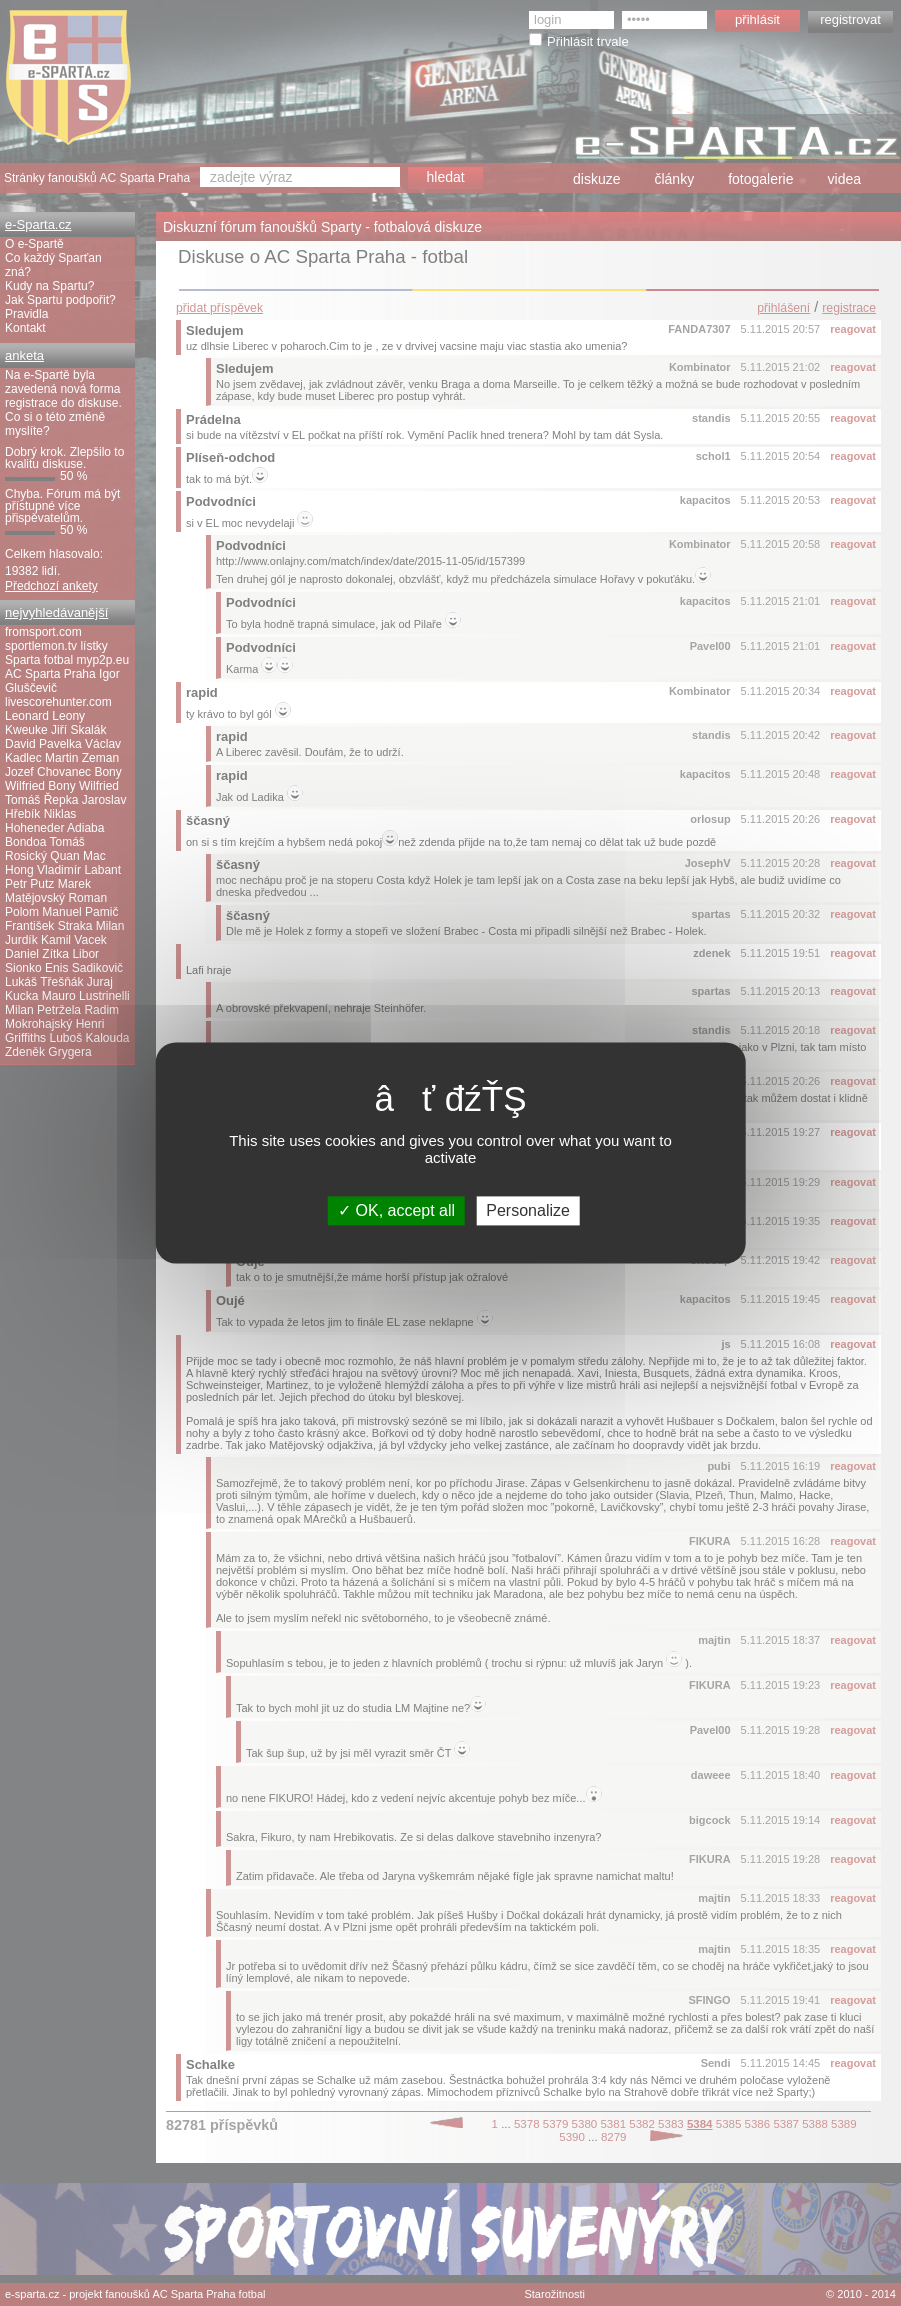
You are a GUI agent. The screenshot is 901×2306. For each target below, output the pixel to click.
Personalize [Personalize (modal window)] (528, 1210)
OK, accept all (396, 1210)
